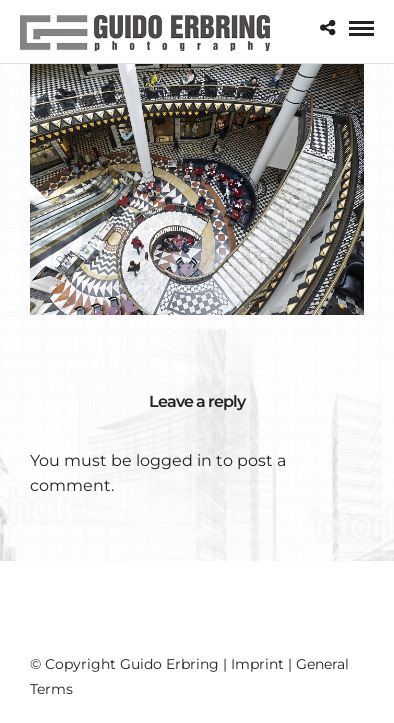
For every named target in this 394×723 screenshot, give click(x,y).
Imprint (257, 664)
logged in (174, 460)
